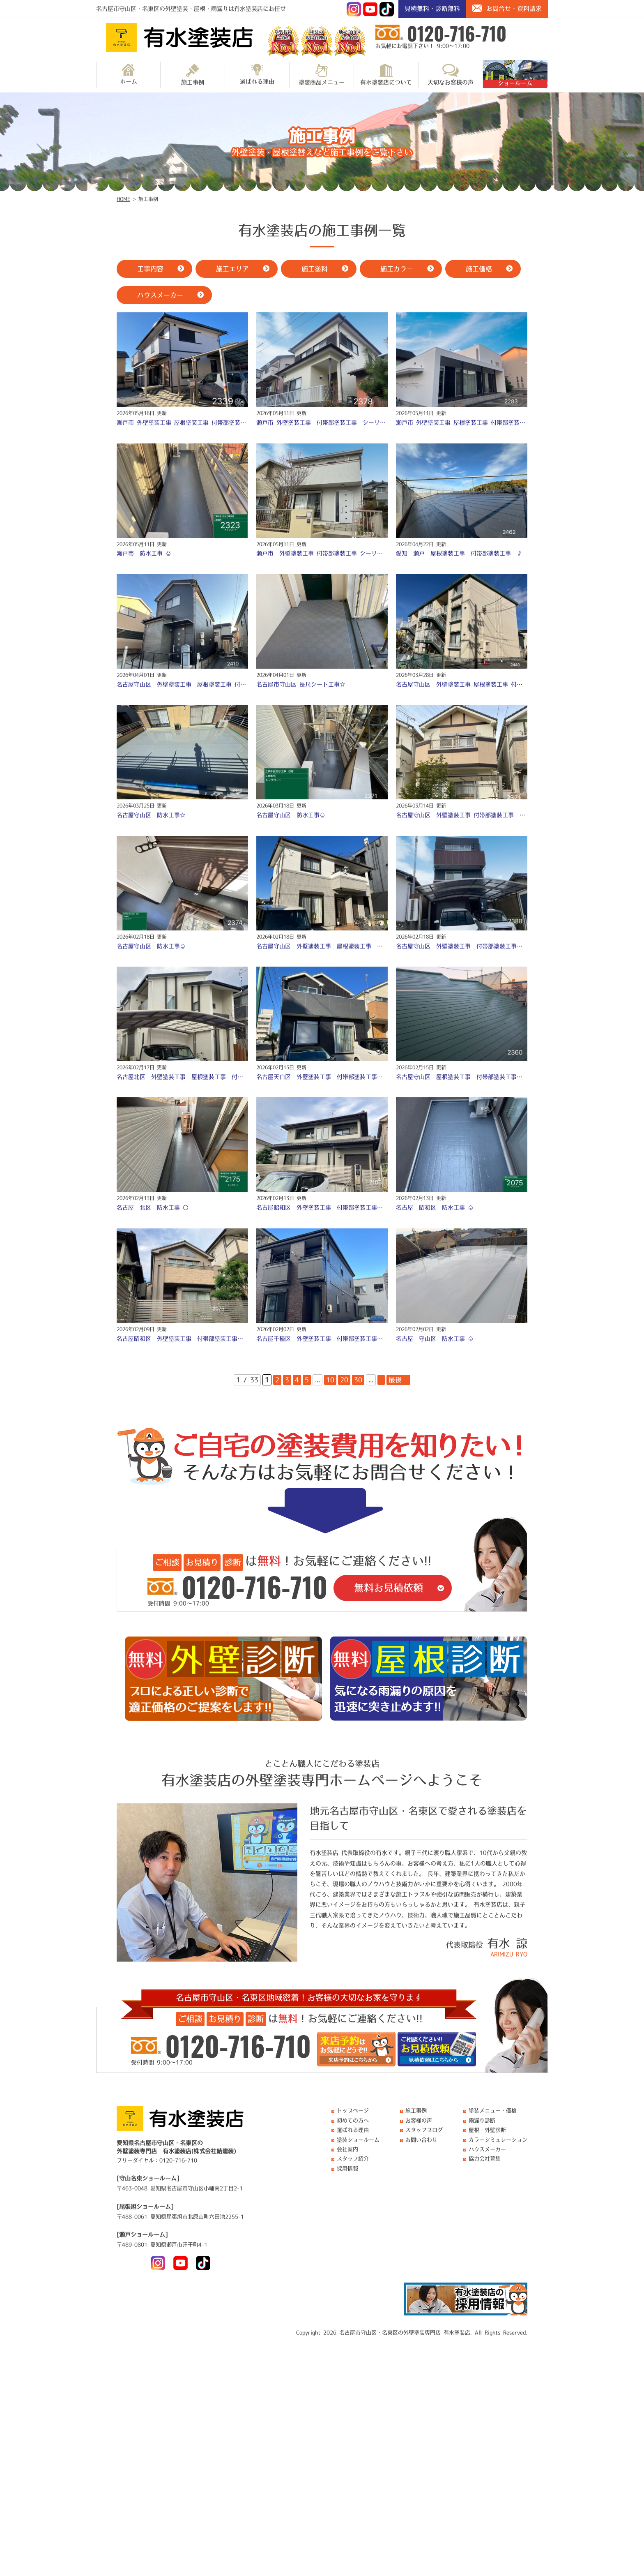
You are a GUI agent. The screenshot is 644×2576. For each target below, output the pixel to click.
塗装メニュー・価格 (493, 2110)
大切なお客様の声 (451, 74)
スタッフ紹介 (353, 2158)
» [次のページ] (381, 1379)
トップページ (353, 2110)
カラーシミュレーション (498, 2139)
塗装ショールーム (358, 2139)
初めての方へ (353, 2120)
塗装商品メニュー (322, 74)
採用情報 (347, 2168)
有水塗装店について (386, 74)
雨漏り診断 (482, 2120)
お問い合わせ (421, 2139)
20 (344, 1379)
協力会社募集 (485, 2158)
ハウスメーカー (487, 2149)
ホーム (128, 74)
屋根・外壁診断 (487, 2130)
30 (358, 1379)
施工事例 (192, 74)
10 (330, 1379)
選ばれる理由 (257, 74)
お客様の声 (418, 2120)
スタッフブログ (424, 2130)
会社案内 (347, 2149)
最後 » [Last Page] (398, 1379)
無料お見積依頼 (388, 1588)
